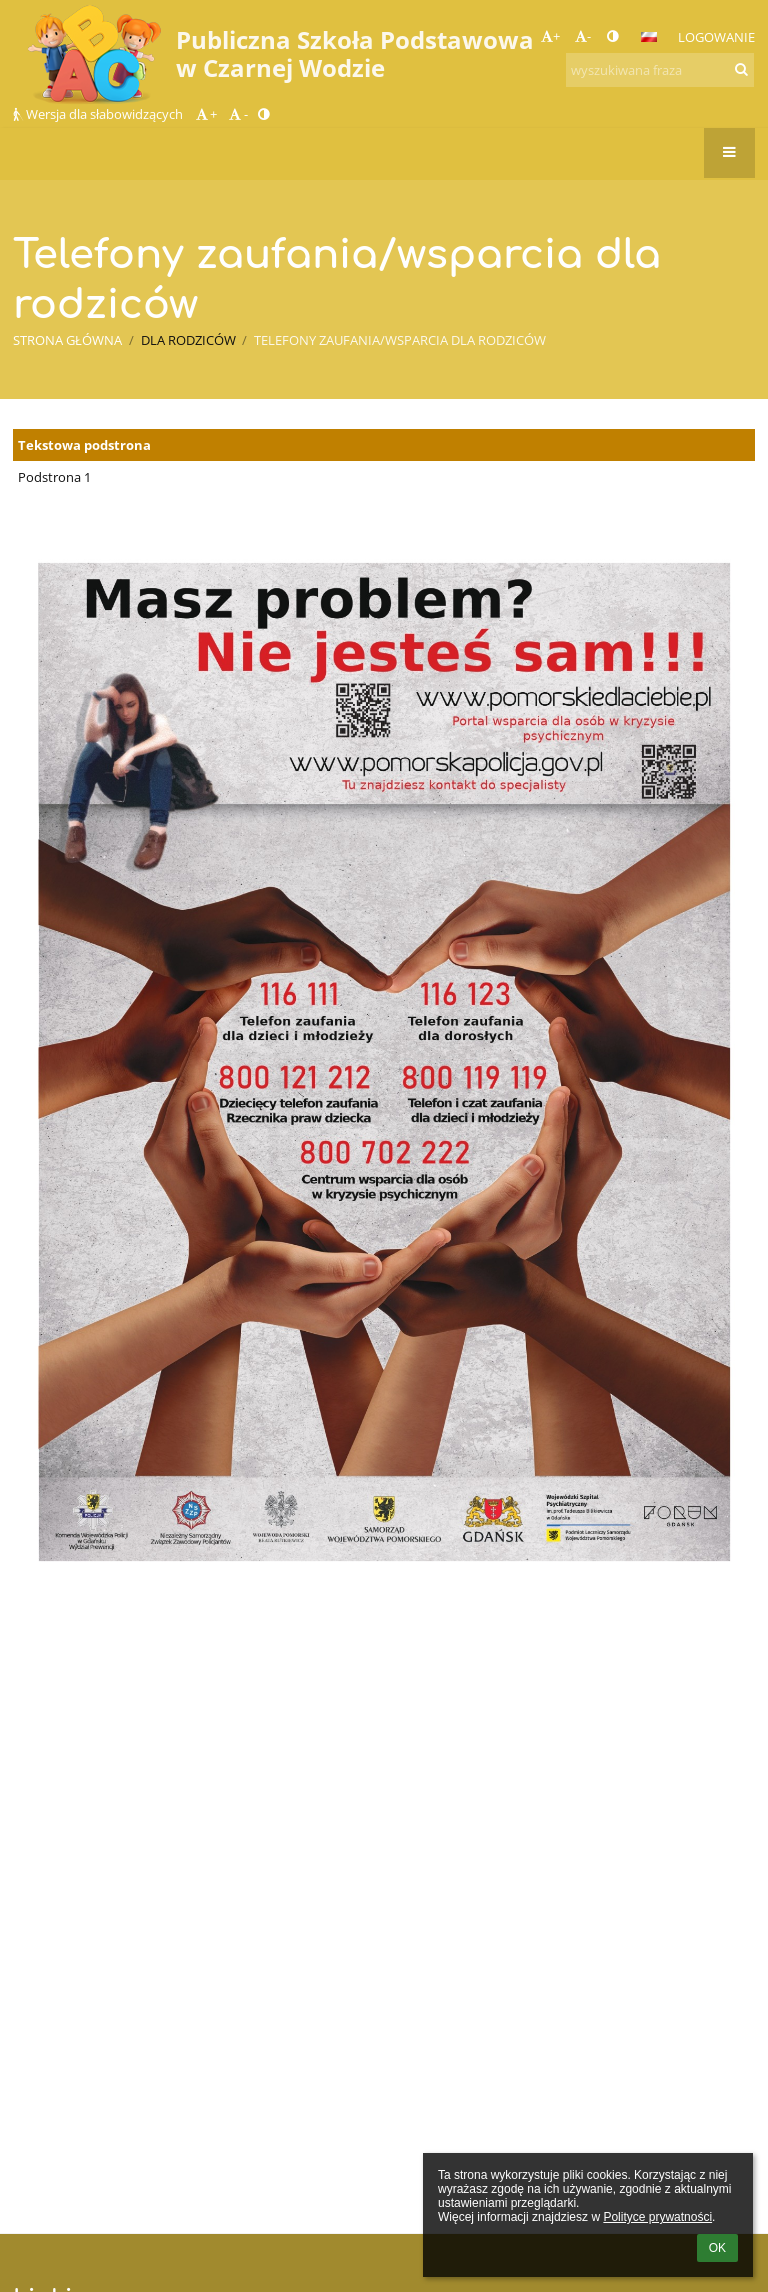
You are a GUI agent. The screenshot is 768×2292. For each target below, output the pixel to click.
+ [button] (550, 36)
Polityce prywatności (657, 2217)
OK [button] (717, 2248)
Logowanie (716, 37)
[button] (649, 37)
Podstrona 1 (54, 477)
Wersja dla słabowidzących (99, 114)
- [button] (583, 36)
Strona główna (67, 340)
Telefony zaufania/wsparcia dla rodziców (400, 340)
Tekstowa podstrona (84, 445)
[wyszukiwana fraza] (660, 70)
